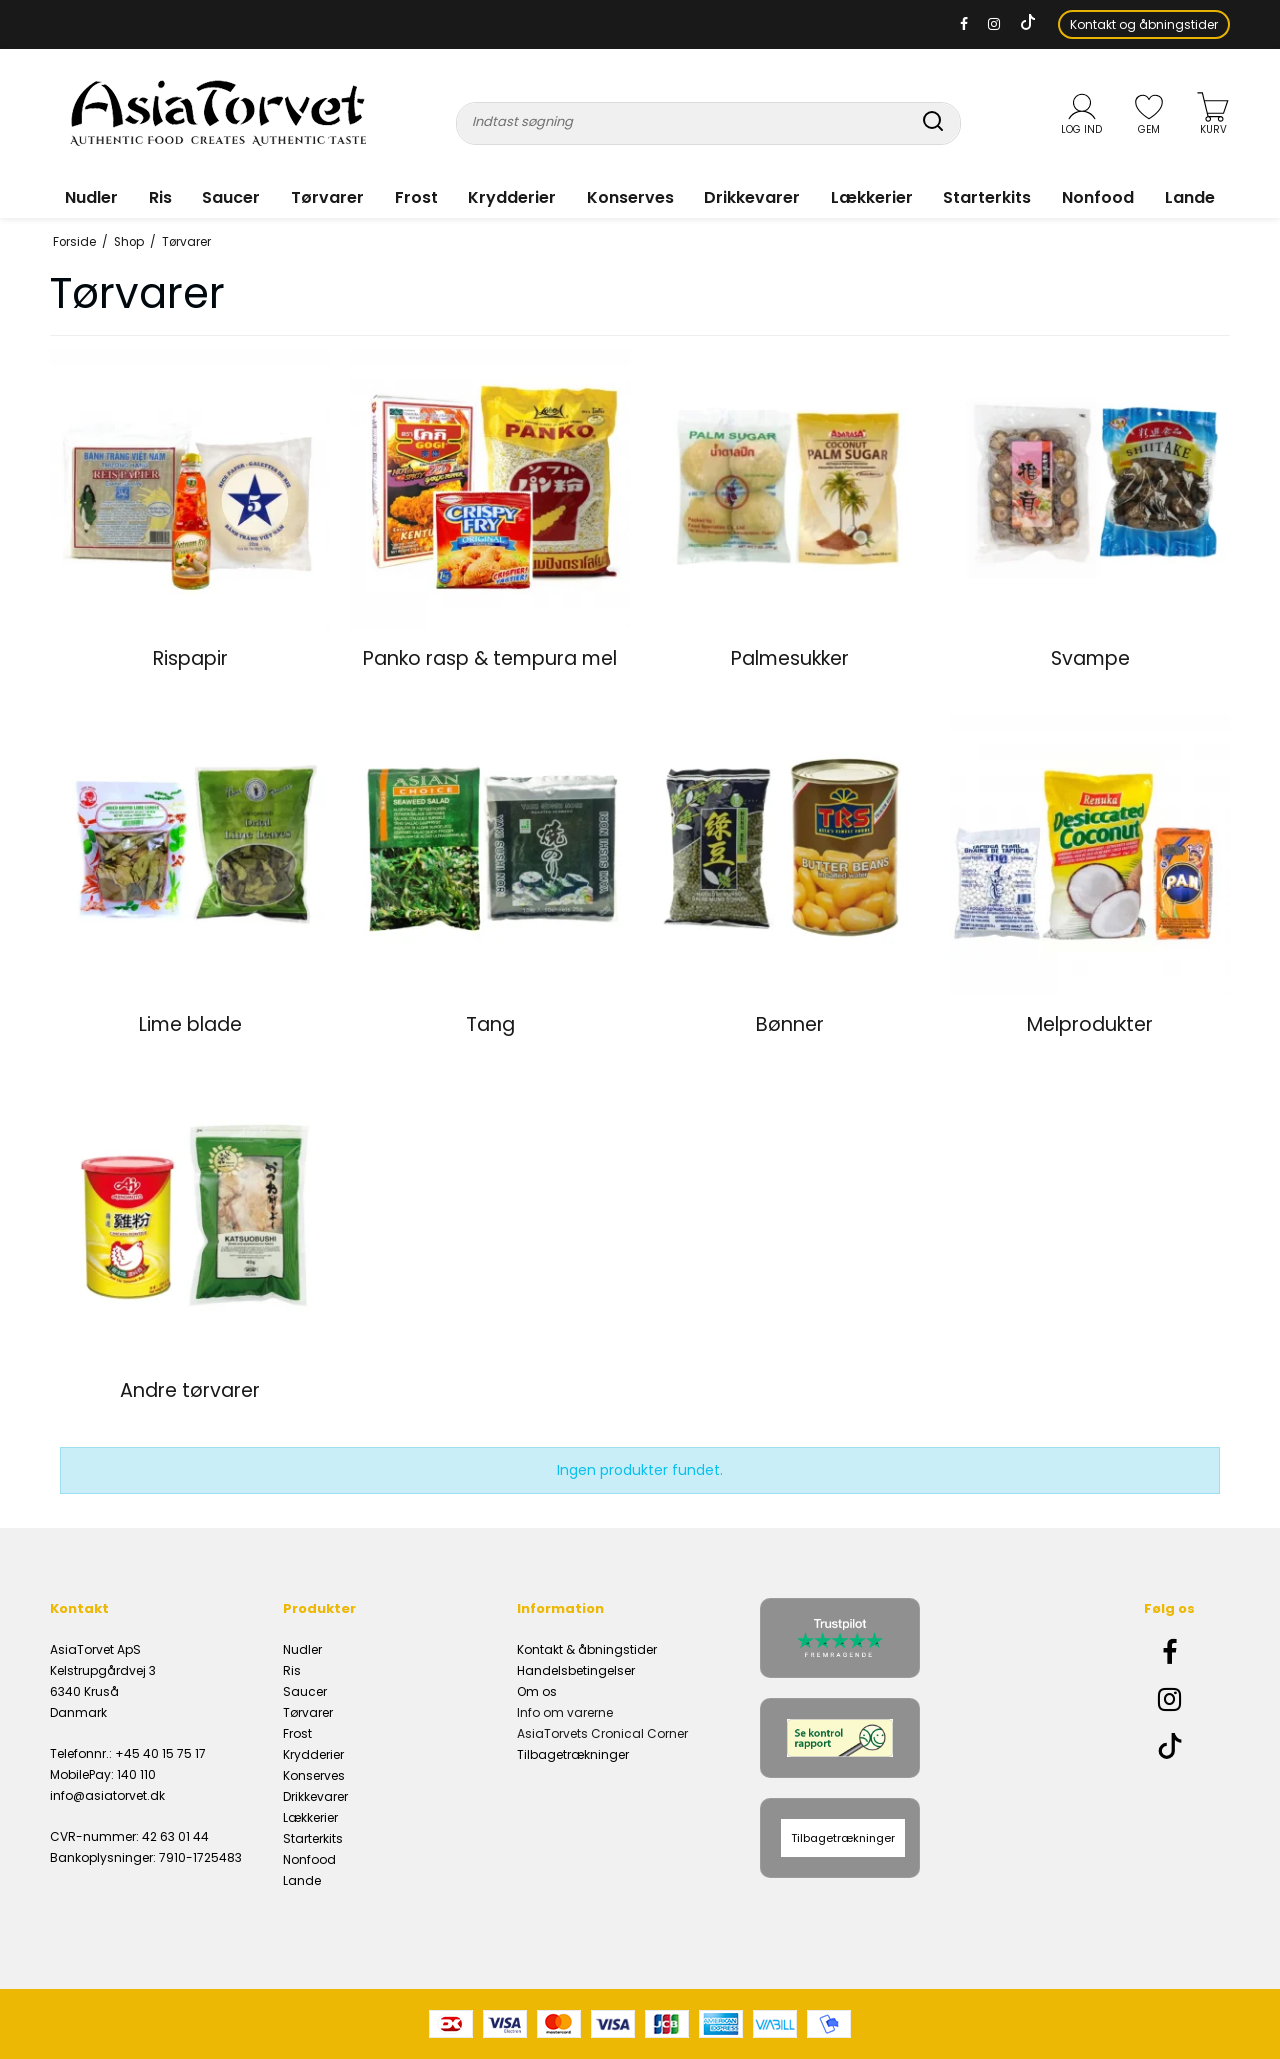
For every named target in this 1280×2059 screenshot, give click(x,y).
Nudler (91, 197)
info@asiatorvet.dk (107, 1795)
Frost (416, 197)
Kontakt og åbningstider (1144, 24)
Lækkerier (872, 197)
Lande (1190, 197)
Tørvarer (327, 197)
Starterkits (987, 197)
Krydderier (512, 197)
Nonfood (1098, 197)
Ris (160, 197)
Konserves (630, 197)
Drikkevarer (752, 197)
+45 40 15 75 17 (160, 1753)
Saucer (231, 197)
